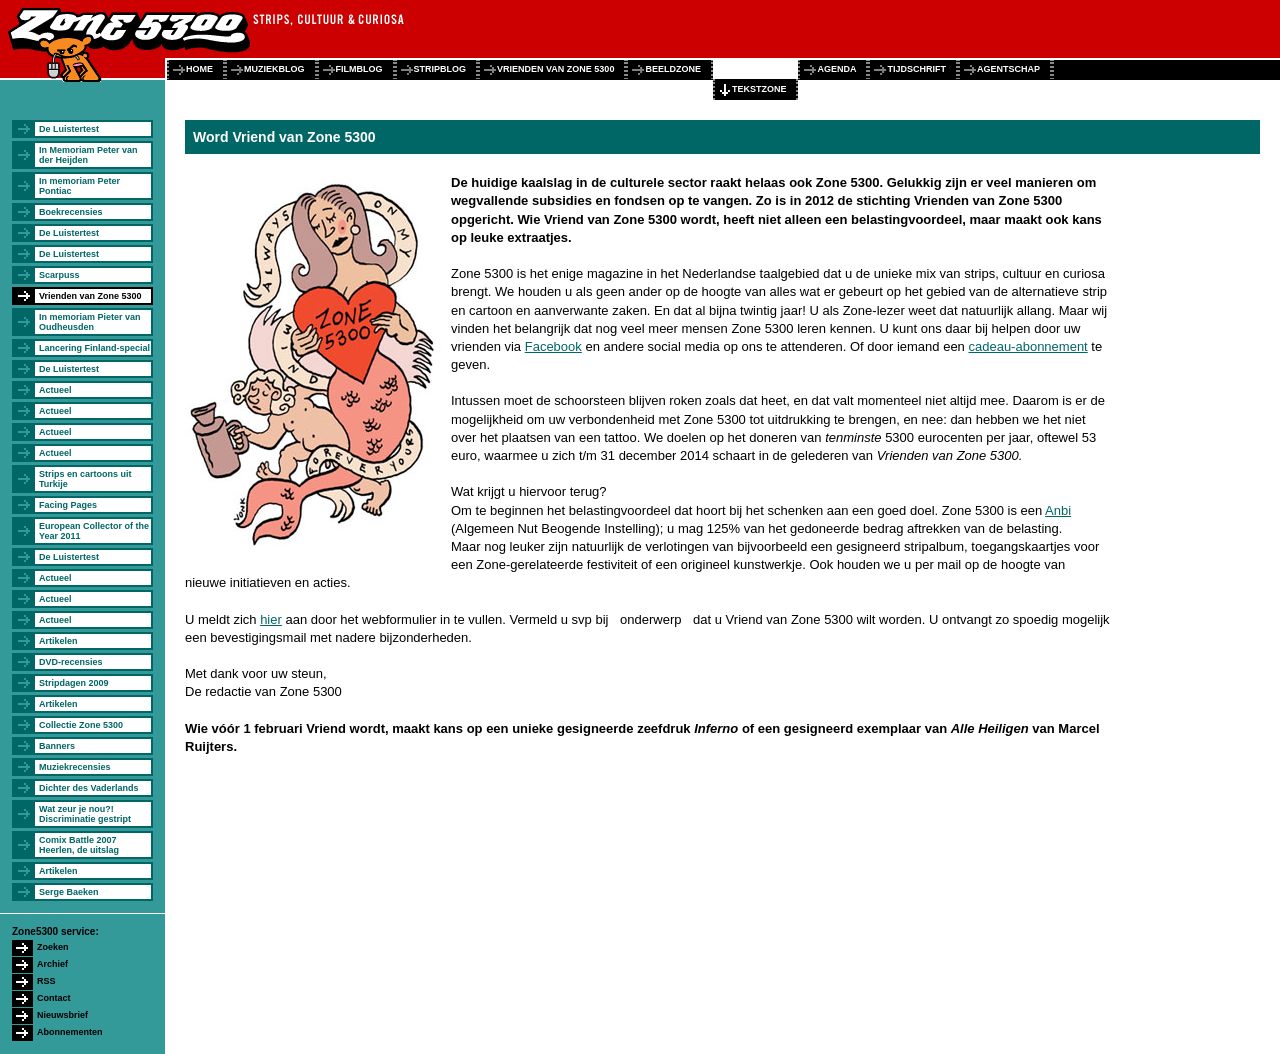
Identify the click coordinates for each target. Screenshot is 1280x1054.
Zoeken (53, 947)
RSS (46, 981)
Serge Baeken (69, 892)
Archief (52, 964)
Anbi (1058, 510)
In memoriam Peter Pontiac (79, 186)
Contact (54, 998)
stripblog (440, 69)
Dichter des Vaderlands (89, 788)
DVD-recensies (71, 662)
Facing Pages (68, 505)
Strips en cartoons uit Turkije (85, 479)
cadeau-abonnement (1027, 346)
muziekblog (274, 69)
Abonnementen (70, 1032)
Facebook (553, 346)
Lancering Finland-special (94, 348)
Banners (57, 746)
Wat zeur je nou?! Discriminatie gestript (85, 814)
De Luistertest (69, 129)
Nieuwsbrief (62, 1015)
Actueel (55, 390)
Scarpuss (59, 275)
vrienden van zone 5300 (555, 69)
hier (271, 619)
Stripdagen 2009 (74, 683)
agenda (836, 69)
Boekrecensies (71, 212)
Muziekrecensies (75, 767)
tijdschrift (916, 69)
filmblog (359, 69)
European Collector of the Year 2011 (94, 531)
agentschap (1008, 69)
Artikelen (58, 641)
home (199, 69)
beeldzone (673, 69)
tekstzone (759, 89)
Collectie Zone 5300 (81, 725)
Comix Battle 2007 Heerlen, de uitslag (79, 845)
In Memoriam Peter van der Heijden (88, 155)
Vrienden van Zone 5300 (90, 296)
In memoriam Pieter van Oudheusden (90, 322)
